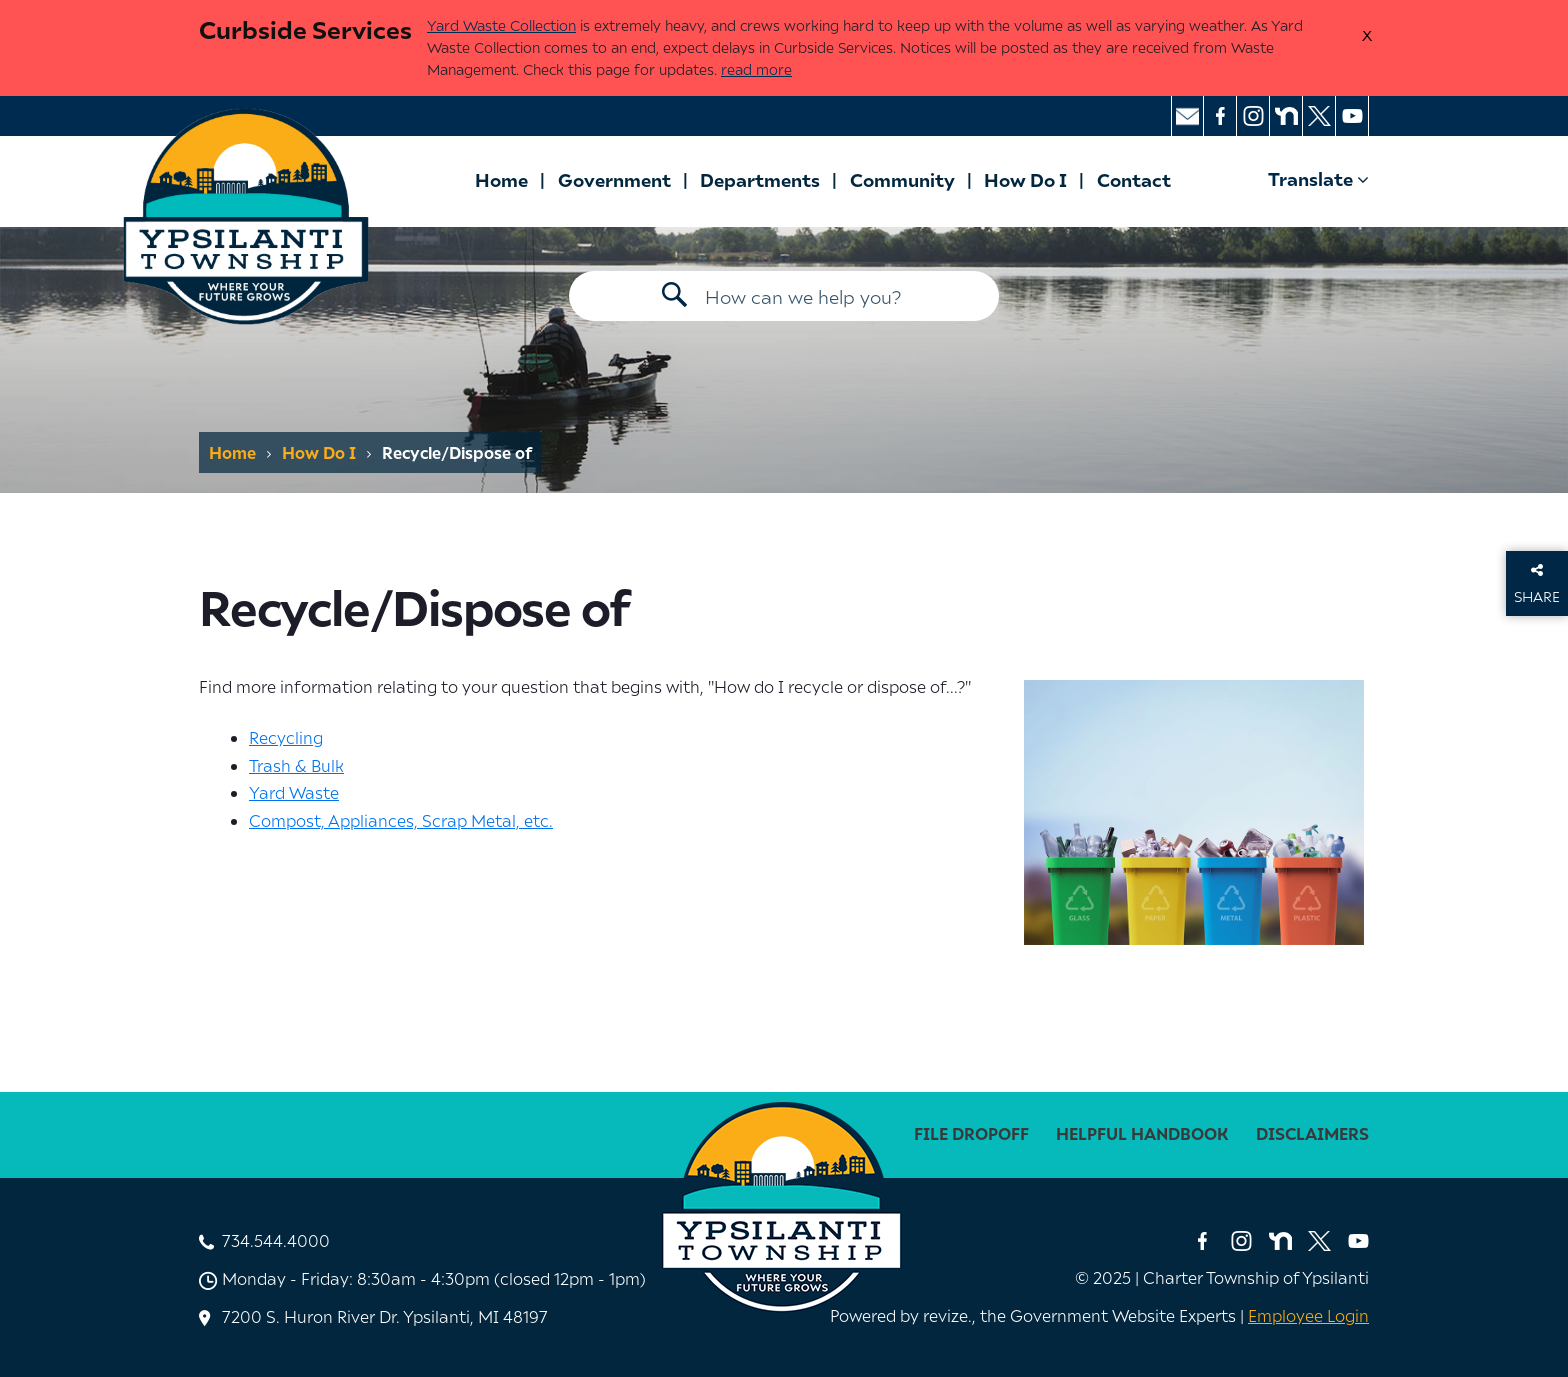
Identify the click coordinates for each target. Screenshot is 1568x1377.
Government (614, 179)
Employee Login (1308, 1315)
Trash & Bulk (296, 765)
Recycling (286, 737)
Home (501, 179)
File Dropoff (971, 1133)
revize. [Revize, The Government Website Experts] (947, 1315)
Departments (760, 179)
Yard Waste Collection (501, 25)
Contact (1134, 179)
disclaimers (1312, 1133)
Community (902, 179)
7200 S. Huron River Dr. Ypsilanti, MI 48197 (385, 1316)
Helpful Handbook (1142, 1133)
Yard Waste (294, 792)
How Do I (1025, 179)
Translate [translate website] (1318, 178)
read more (756, 69)
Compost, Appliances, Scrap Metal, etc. (401, 820)
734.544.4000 (276, 1240)
